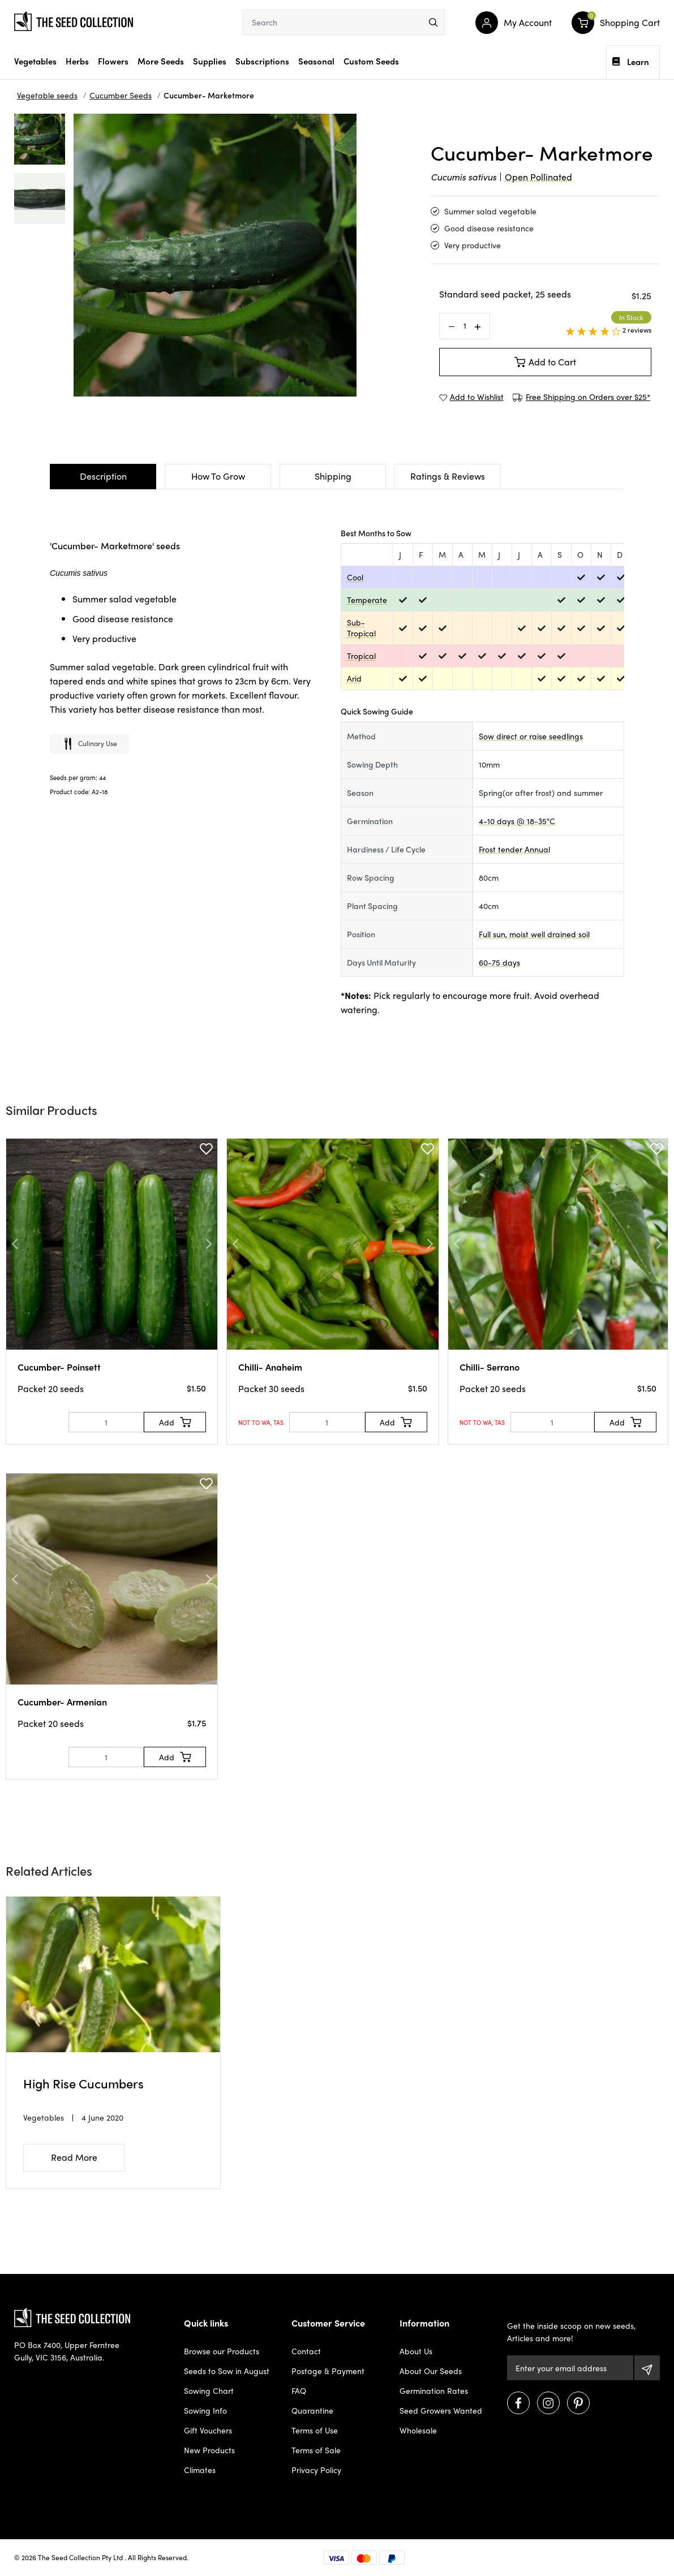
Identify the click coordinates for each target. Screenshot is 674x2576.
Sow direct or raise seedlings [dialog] (531, 736)
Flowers (113, 61)
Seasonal (316, 61)
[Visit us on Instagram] (548, 2403)
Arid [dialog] (354, 678)
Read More (74, 2157)
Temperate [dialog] (367, 599)
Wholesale (418, 2430)
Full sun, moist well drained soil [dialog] (534, 934)
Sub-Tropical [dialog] (361, 628)
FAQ (298, 2390)
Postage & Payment (327, 2370)
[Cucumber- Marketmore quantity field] (464, 325)
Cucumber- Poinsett (59, 1366)
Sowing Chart (209, 2390)
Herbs (77, 61)
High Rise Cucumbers (83, 2083)
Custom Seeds (371, 61)
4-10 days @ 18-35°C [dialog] (517, 820)
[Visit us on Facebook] (518, 2403)
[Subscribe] (647, 2367)
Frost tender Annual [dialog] (514, 849)
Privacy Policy (316, 2469)
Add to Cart (545, 361)
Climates (200, 2469)
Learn (630, 61)
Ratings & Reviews (447, 476)
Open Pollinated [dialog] (538, 176)
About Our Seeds (431, 2370)
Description (103, 476)
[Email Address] (570, 2367)
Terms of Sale (316, 2450)
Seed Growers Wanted (441, 2410)
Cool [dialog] (355, 577)
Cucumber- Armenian (62, 1701)
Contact (306, 2351)
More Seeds (161, 61)
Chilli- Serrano (490, 1366)
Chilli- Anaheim (270, 1366)
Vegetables (35, 61)
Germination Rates (434, 2390)
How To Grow (218, 476)
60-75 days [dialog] (499, 962)
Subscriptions (262, 61)
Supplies (209, 61)
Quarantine (312, 2410)
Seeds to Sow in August (226, 2370)
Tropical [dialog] (361, 655)
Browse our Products (221, 2351)
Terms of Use (314, 2430)
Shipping (333, 476)
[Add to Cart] (175, 1422)
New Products (209, 2450)
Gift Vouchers (208, 2430)
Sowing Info (205, 2410)
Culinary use (89, 745)
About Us (416, 2351)
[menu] (433, 22)
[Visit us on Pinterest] (578, 2403)
